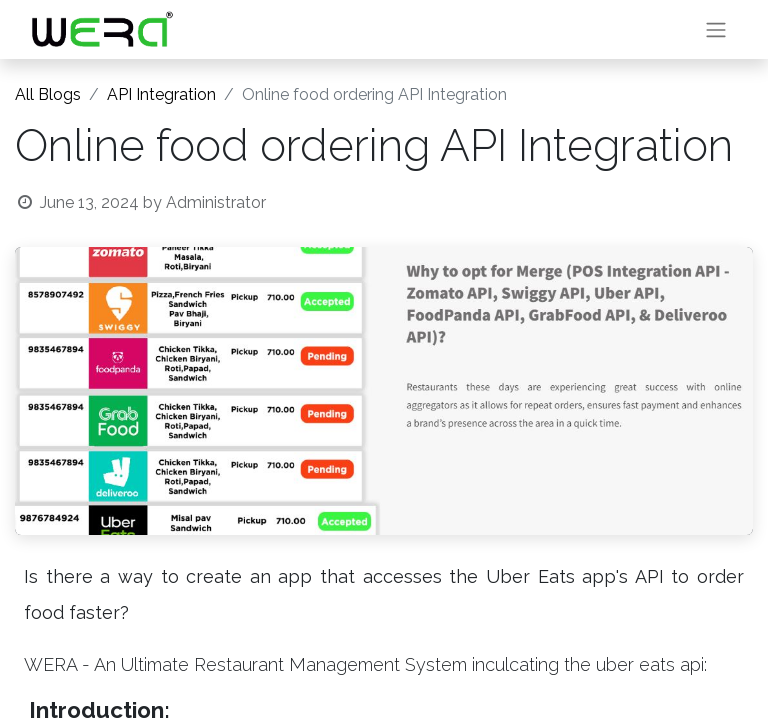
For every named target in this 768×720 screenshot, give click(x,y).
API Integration (161, 94)
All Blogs (48, 94)
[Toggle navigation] (716, 29)
